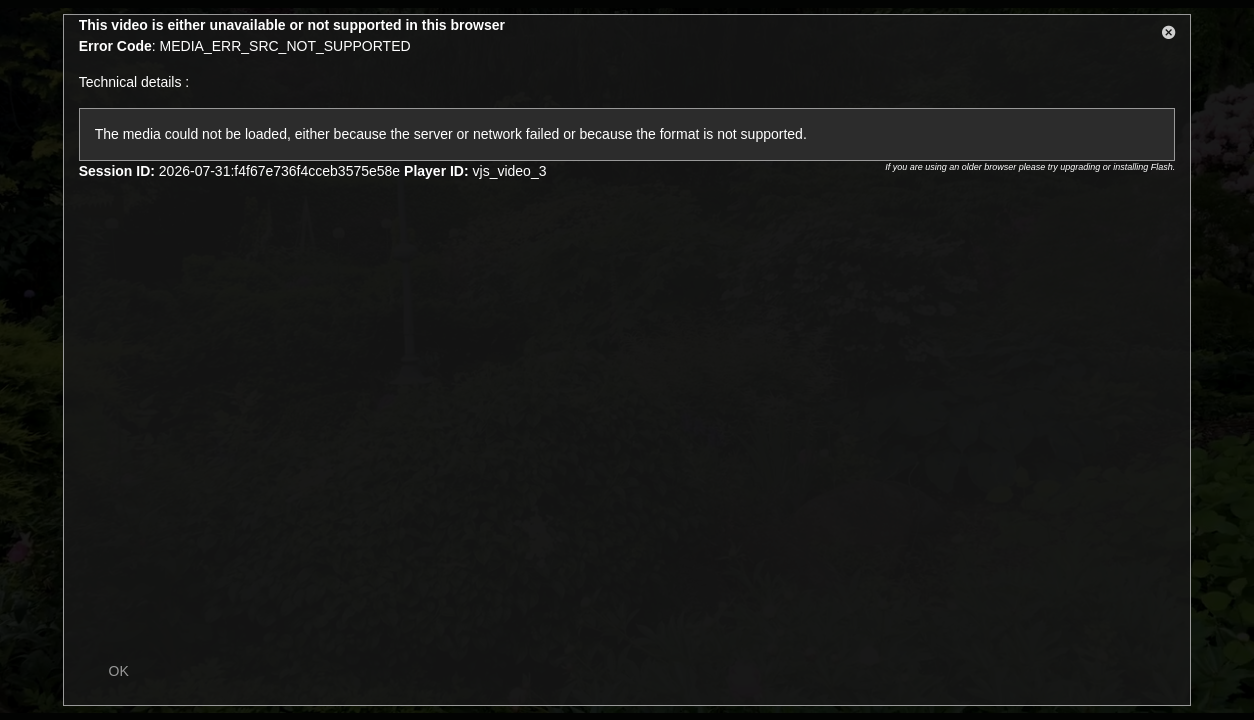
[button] (1169, 36)
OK (119, 671)
